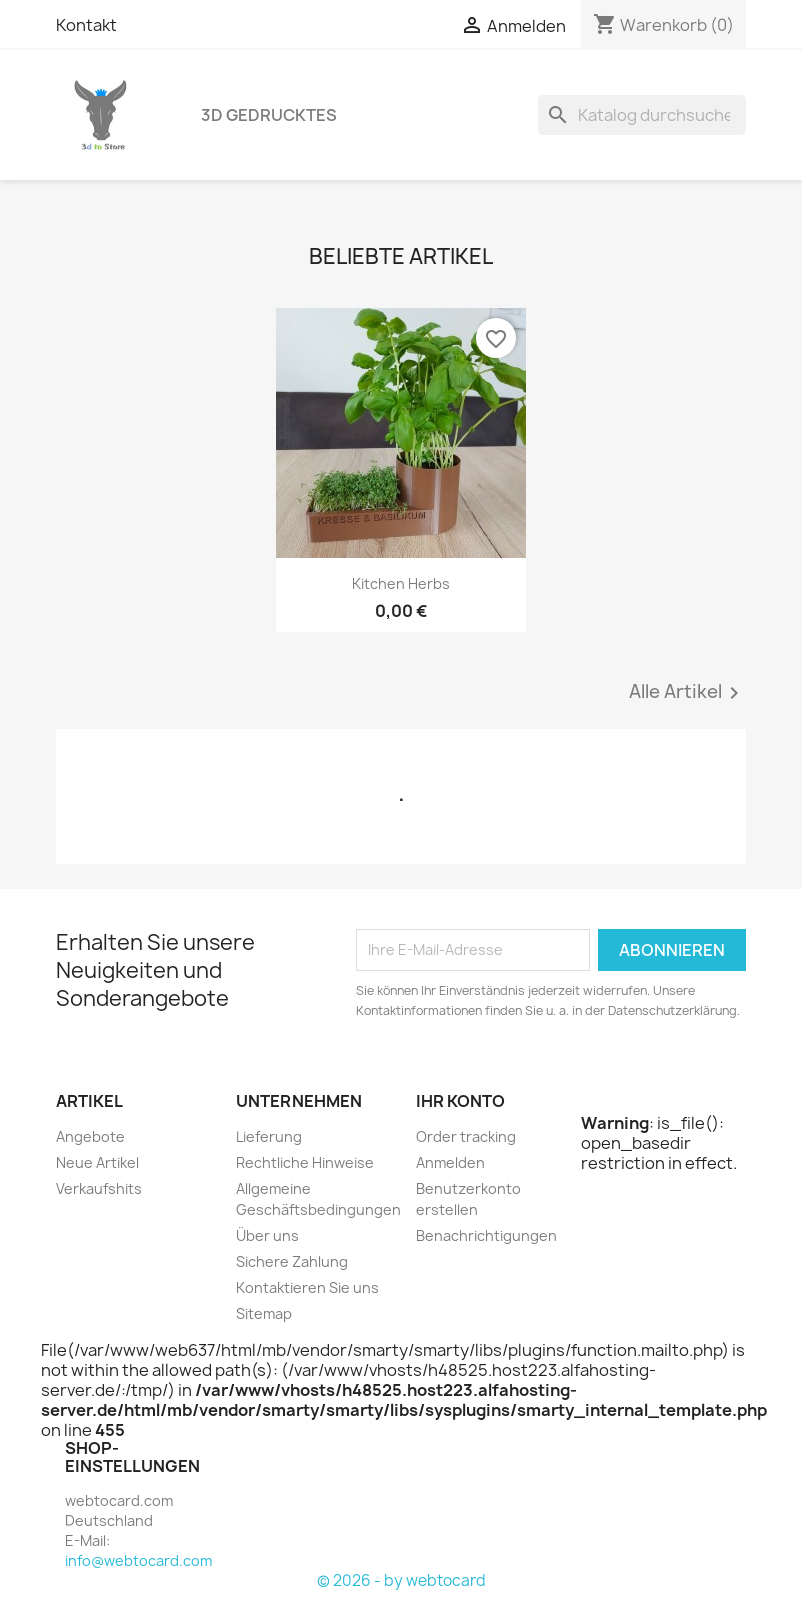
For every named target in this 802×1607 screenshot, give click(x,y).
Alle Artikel (687, 693)
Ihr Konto (460, 1101)
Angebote (90, 1136)
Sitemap (264, 1313)
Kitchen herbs (401, 583)
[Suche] (642, 115)
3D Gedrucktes (269, 115)
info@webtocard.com (138, 1560)
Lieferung (269, 1136)
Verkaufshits (99, 1188)
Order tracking (466, 1136)
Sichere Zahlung (292, 1261)
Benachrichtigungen (486, 1235)
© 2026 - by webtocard (401, 1580)
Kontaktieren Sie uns (307, 1287)
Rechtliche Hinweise (305, 1162)
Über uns (267, 1235)
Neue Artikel (97, 1162)
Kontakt (86, 25)
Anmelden (450, 1162)
